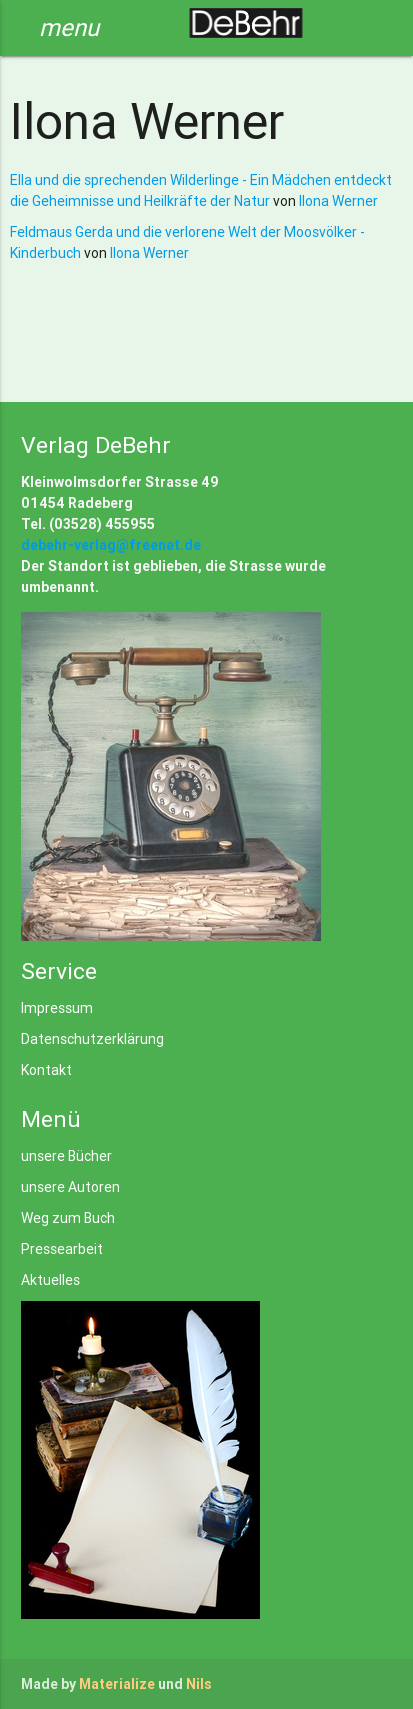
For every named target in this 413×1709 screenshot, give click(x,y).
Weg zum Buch (68, 1218)
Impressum (57, 1008)
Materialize (117, 1684)
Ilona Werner (338, 201)
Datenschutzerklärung (92, 1039)
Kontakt (46, 1070)
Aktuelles (50, 1280)
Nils (199, 1684)
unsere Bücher (66, 1156)
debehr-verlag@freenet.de (111, 545)
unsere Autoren (70, 1187)
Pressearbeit (62, 1249)
